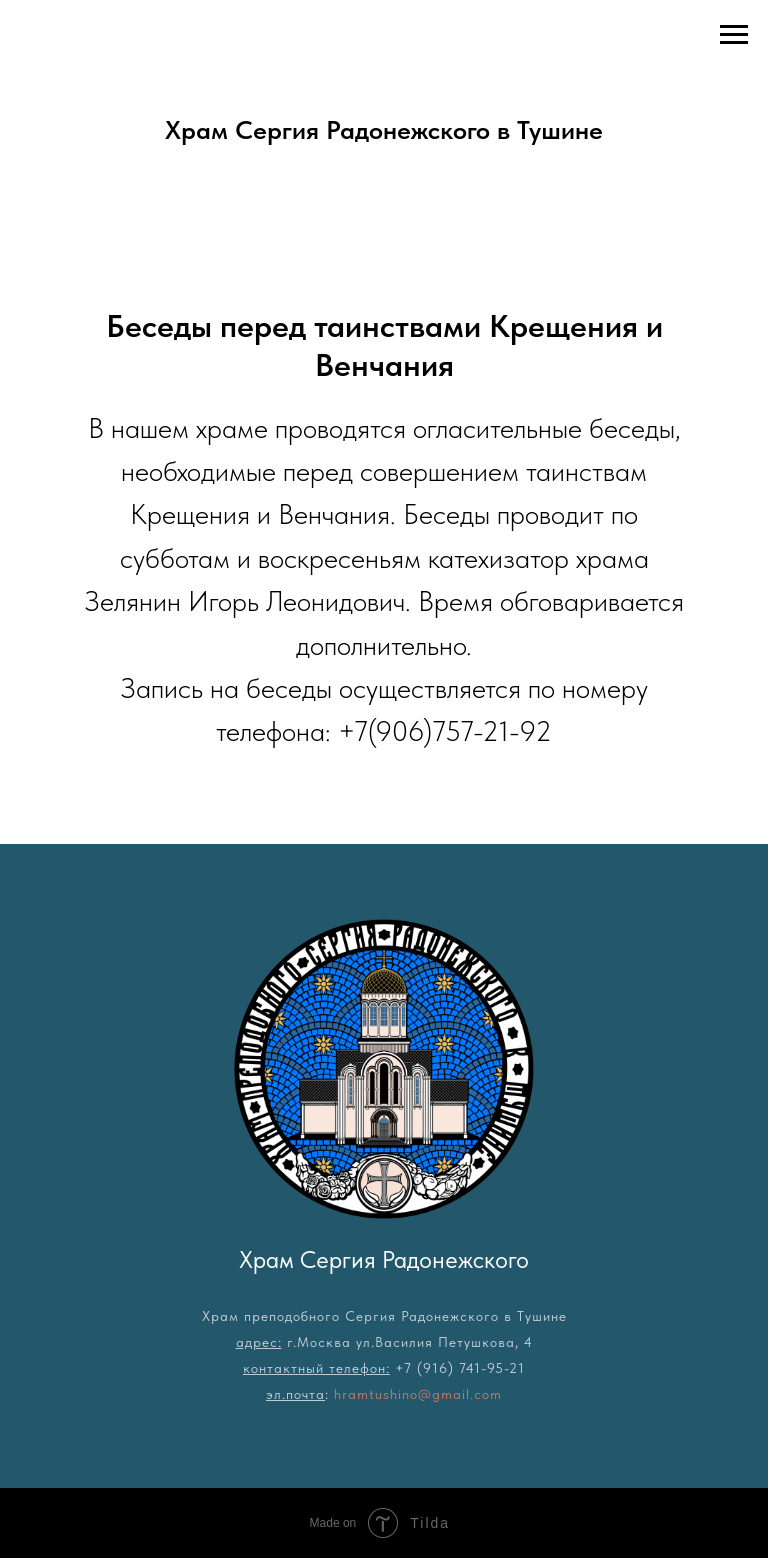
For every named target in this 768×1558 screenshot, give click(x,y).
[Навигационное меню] (734, 35)
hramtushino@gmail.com (418, 1394)
